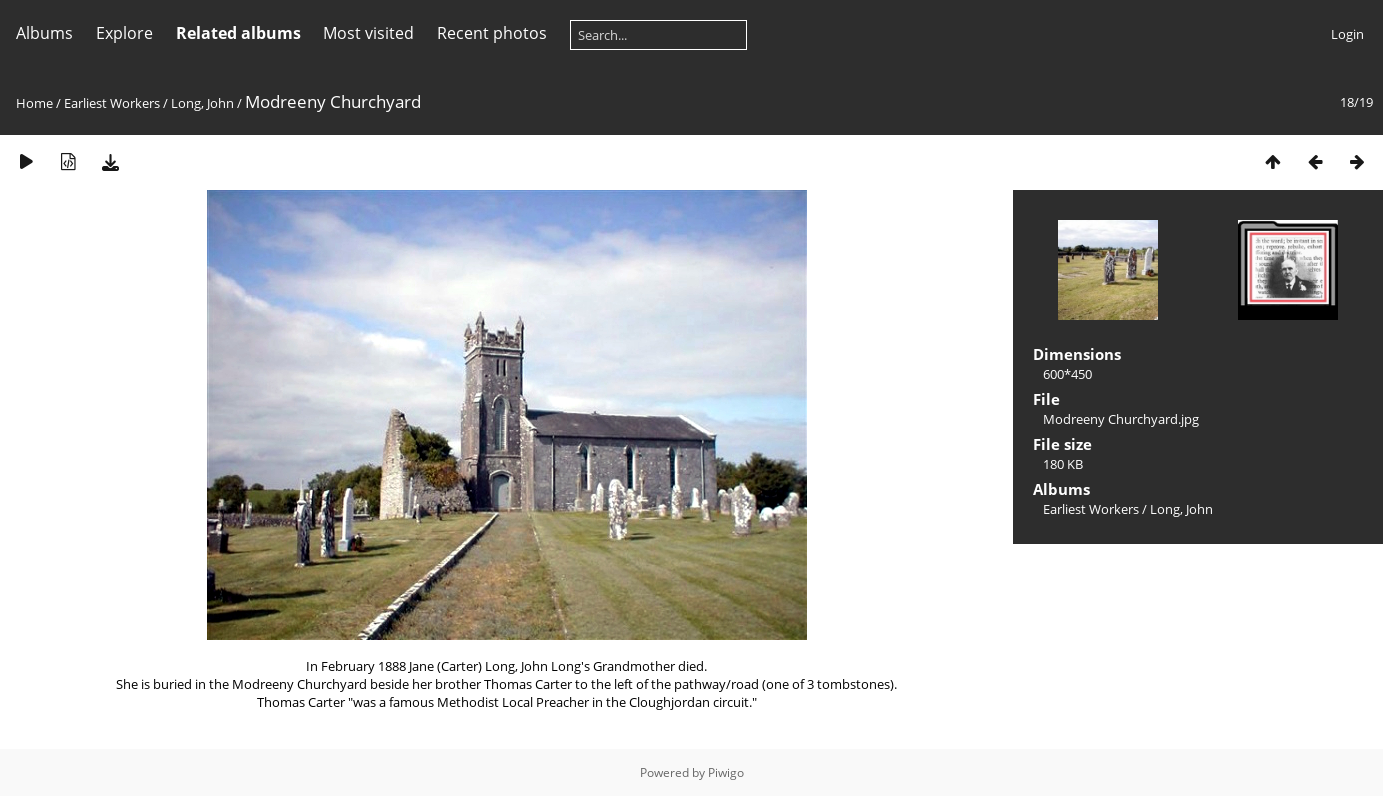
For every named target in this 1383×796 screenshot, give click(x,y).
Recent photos (492, 33)
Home (34, 103)
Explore (124, 33)
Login (1347, 34)
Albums (44, 33)
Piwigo (726, 772)
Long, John (202, 103)
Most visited (368, 33)
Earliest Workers (112, 103)
